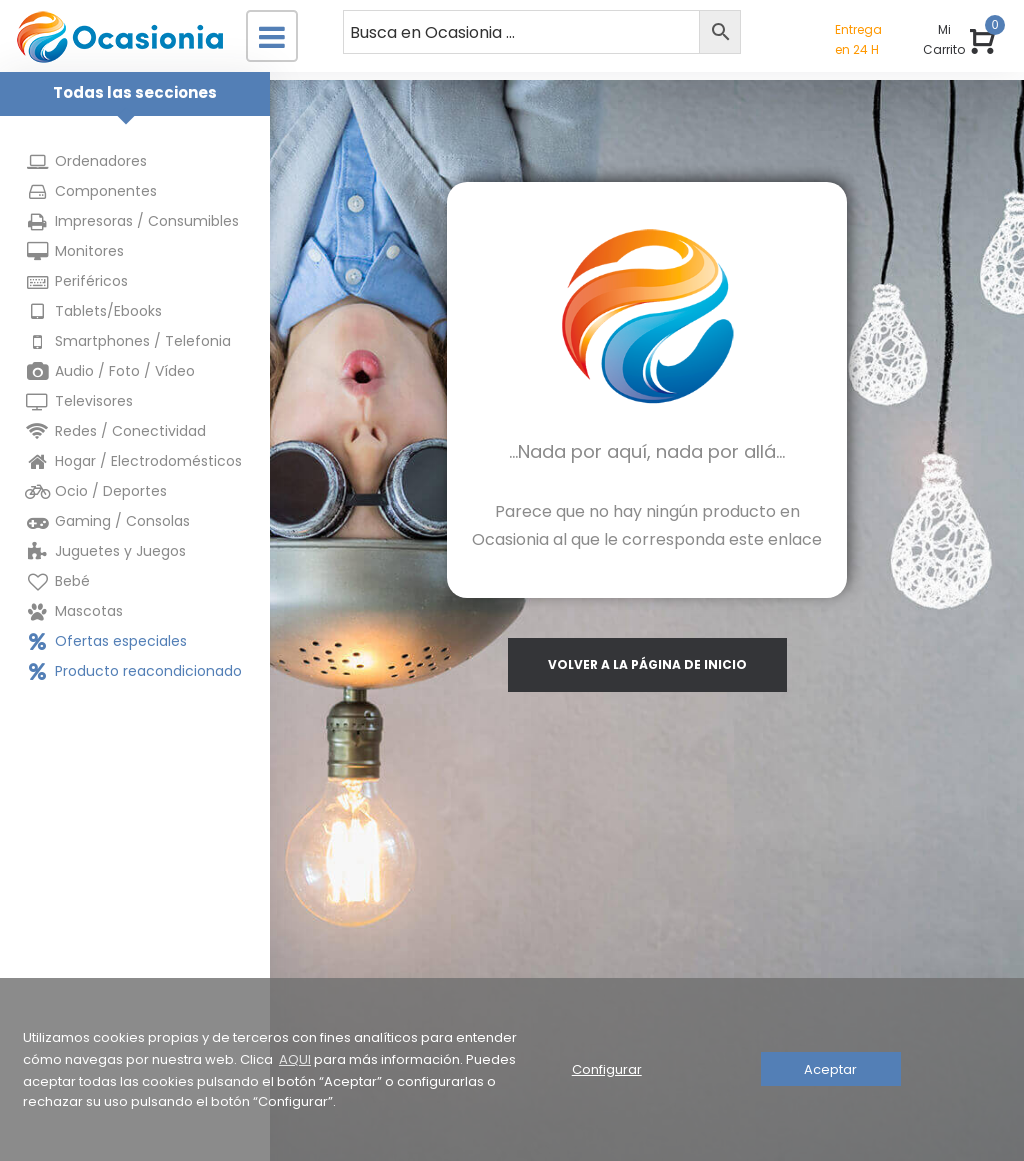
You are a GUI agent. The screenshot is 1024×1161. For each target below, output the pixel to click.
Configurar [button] (607, 1069)
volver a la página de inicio (647, 664)
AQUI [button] (295, 1059)
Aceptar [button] (830, 1069)
